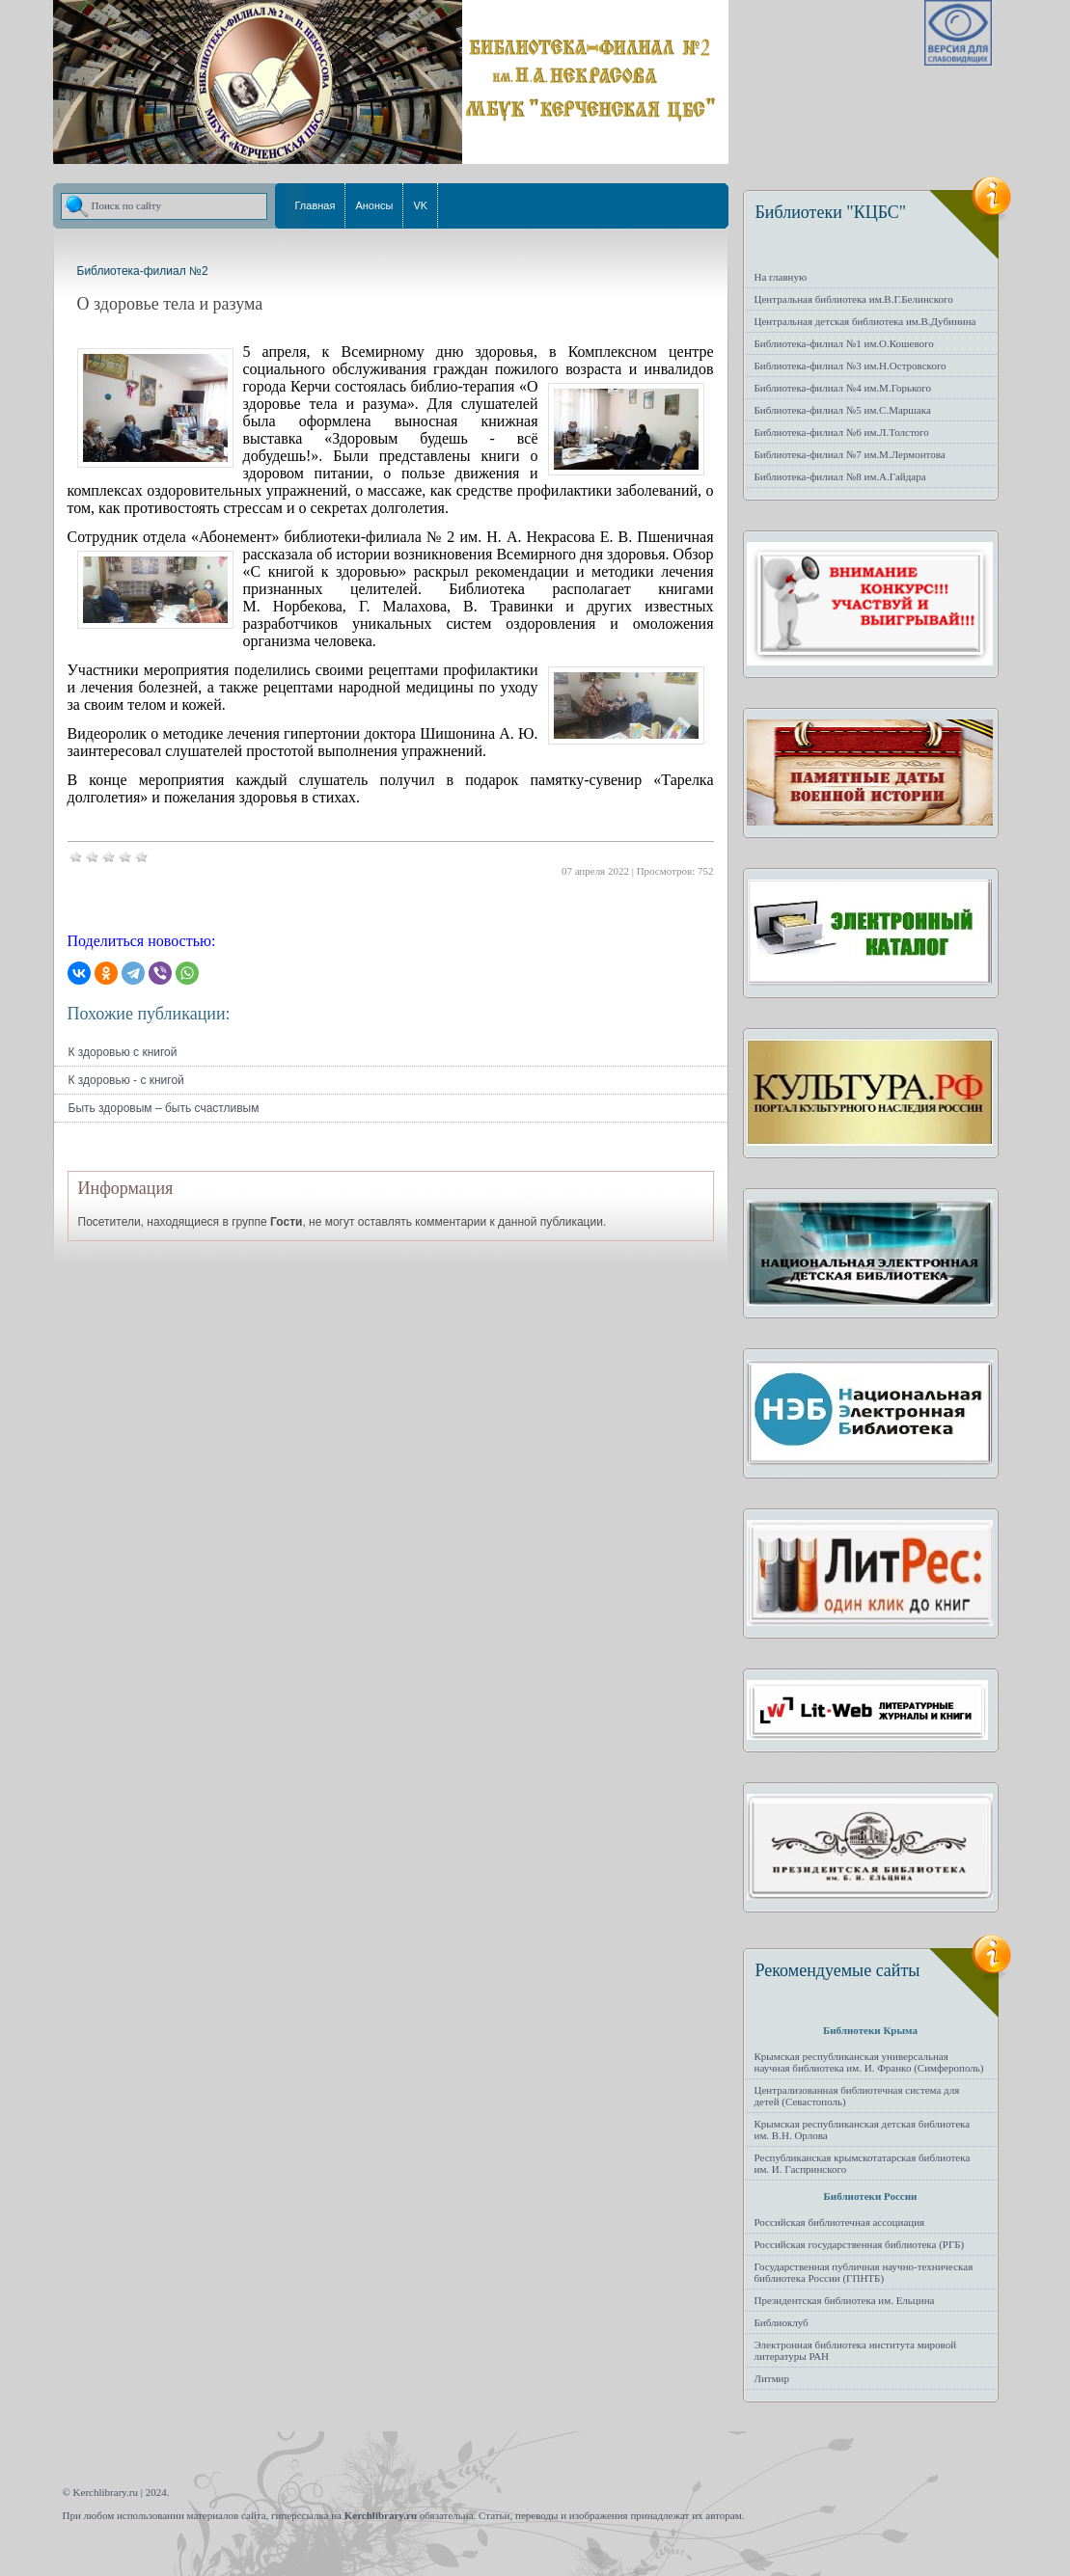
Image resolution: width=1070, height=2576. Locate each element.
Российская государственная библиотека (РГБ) (859, 2244)
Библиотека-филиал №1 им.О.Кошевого (844, 343)
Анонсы (374, 205)
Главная (315, 205)
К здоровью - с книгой (126, 1080)
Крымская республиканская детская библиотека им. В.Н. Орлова (862, 2129)
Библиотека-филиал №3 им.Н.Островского (850, 365)
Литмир (772, 2378)
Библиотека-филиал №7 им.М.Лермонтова (850, 454)
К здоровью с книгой (123, 1052)
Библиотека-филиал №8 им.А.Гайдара (840, 476)
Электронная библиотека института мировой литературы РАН (855, 2350)
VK (420, 205)
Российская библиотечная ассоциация (839, 2222)
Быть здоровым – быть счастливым (164, 1108)
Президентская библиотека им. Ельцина (844, 2300)
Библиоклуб (781, 2322)
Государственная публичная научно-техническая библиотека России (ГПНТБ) (864, 2272)
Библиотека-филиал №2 (142, 271)
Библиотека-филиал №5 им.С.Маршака (842, 410)
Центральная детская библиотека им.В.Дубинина (865, 321)
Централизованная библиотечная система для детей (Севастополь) (857, 2095)
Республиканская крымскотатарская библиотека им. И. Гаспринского (862, 2163)
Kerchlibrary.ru (380, 2515)
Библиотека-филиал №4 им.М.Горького (843, 387)
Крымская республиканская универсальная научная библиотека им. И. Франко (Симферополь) (869, 2062)
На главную (781, 277)
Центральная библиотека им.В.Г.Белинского (853, 299)
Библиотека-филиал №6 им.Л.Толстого (841, 432)
